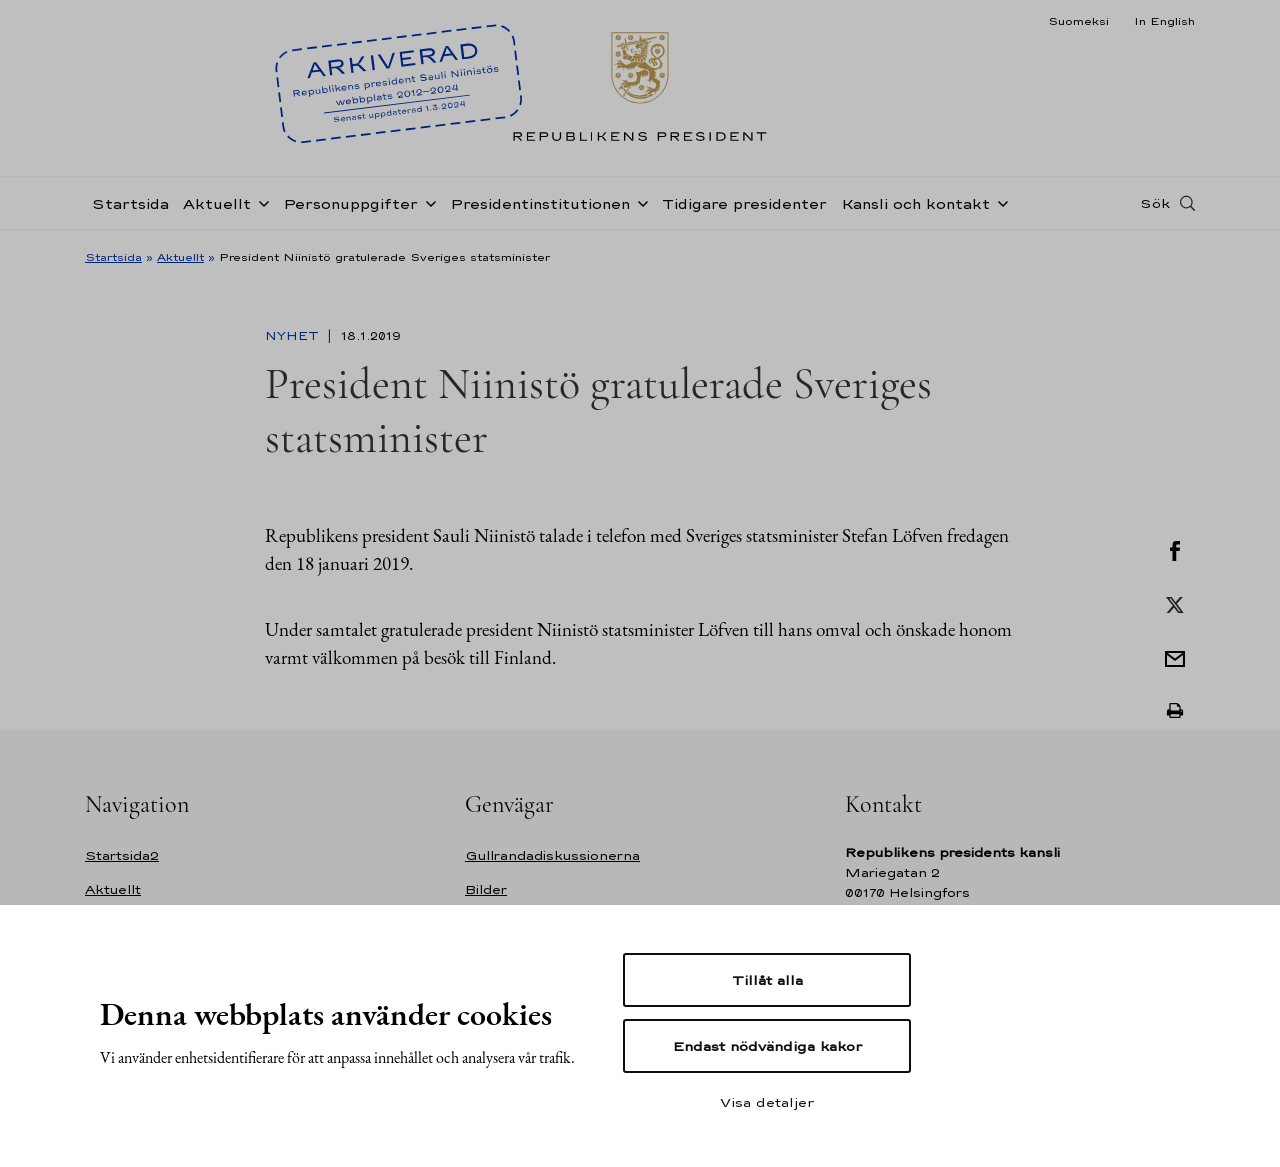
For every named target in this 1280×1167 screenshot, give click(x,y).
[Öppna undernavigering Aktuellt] (260, 202)
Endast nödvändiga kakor (767, 1046)
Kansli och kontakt (915, 203)
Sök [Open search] (1155, 203)
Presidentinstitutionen (540, 203)
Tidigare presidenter (744, 203)
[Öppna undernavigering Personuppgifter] (427, 202)
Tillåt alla (767, 980)
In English (1164, 21)
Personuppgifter (350, 203)
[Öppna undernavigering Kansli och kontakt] (999, 202)
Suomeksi (1078, 21)
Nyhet (294, 336)
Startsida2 (122, 855)
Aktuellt (217, 203)
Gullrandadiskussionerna (552, 855)
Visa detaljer (767, 1102)
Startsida (130, 203)
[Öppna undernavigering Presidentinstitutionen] (639, 202)
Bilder (486, 889)
